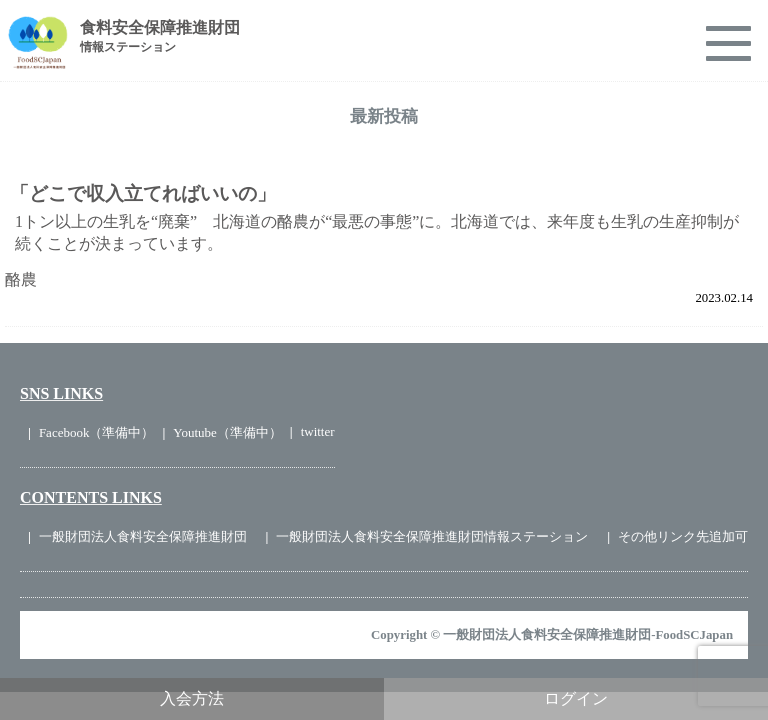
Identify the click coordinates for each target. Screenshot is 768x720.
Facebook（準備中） (97, 432)
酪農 (21, 279)
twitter (318, 431)
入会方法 (192, 698)
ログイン (576, 698)
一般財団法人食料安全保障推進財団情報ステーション (432, 536)
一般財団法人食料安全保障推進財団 (143, 536)
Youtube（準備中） (227, 432)
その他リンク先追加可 (683, 536)
